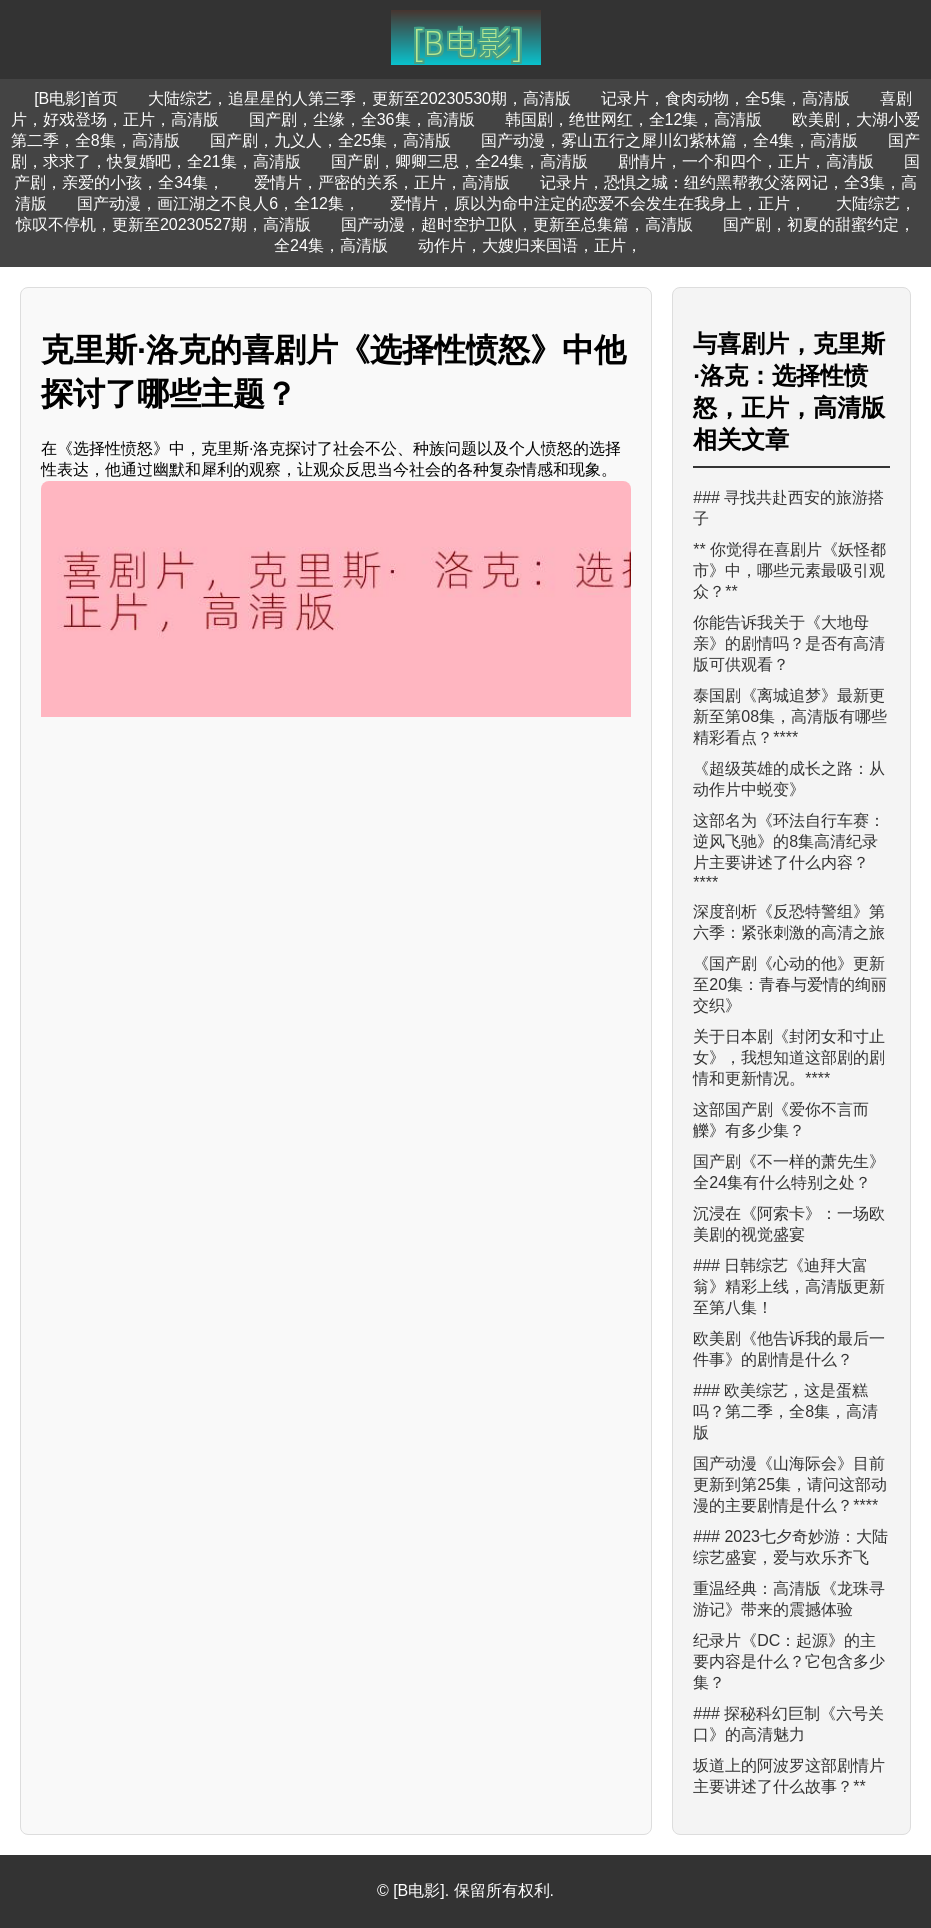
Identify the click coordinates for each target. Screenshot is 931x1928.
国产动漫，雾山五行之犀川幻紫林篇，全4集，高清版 (669, 140)
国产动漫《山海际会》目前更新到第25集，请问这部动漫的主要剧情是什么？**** (790, 1484)
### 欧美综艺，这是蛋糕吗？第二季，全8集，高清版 (785, 1411)
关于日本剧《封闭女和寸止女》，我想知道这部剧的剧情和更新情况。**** (789, 1057)
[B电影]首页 (76, 98)
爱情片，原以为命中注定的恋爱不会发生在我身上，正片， (598, 203)
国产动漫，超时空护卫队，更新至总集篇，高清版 (517, 224)
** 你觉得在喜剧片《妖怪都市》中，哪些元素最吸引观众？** (789, 570)
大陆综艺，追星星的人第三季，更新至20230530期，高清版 (359, 98)
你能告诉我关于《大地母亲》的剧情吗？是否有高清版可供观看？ (789, 643)
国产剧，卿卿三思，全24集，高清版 (460, 161)
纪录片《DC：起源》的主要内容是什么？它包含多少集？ (789, 1661)
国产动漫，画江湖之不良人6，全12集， (218, 203)
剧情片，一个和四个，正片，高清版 (746, 161)
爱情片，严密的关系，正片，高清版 (382, 182)
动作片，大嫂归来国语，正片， (530, 245)
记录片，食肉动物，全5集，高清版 (725, 98)
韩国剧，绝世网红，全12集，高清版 (634, 119)
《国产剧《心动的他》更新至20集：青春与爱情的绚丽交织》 (790, 984)
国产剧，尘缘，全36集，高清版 (362, 119)
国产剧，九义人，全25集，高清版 (331, 140)
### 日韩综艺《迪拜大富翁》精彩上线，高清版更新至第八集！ (789, 1286)
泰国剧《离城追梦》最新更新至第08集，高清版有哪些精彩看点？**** (790, 716)
